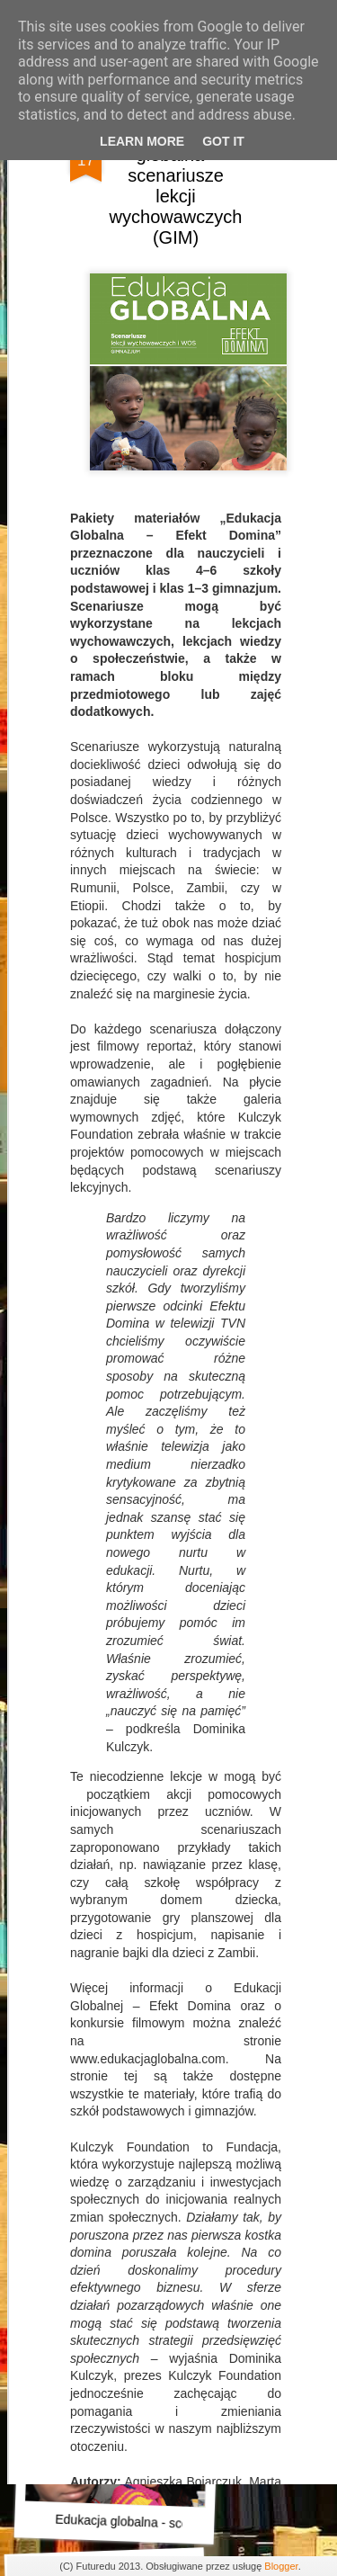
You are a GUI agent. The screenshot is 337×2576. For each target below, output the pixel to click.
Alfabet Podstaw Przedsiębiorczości (154, 2025)
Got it (223, 141)
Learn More (142, 141)
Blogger (280, 2566)
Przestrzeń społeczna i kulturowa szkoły (172, 1786)
